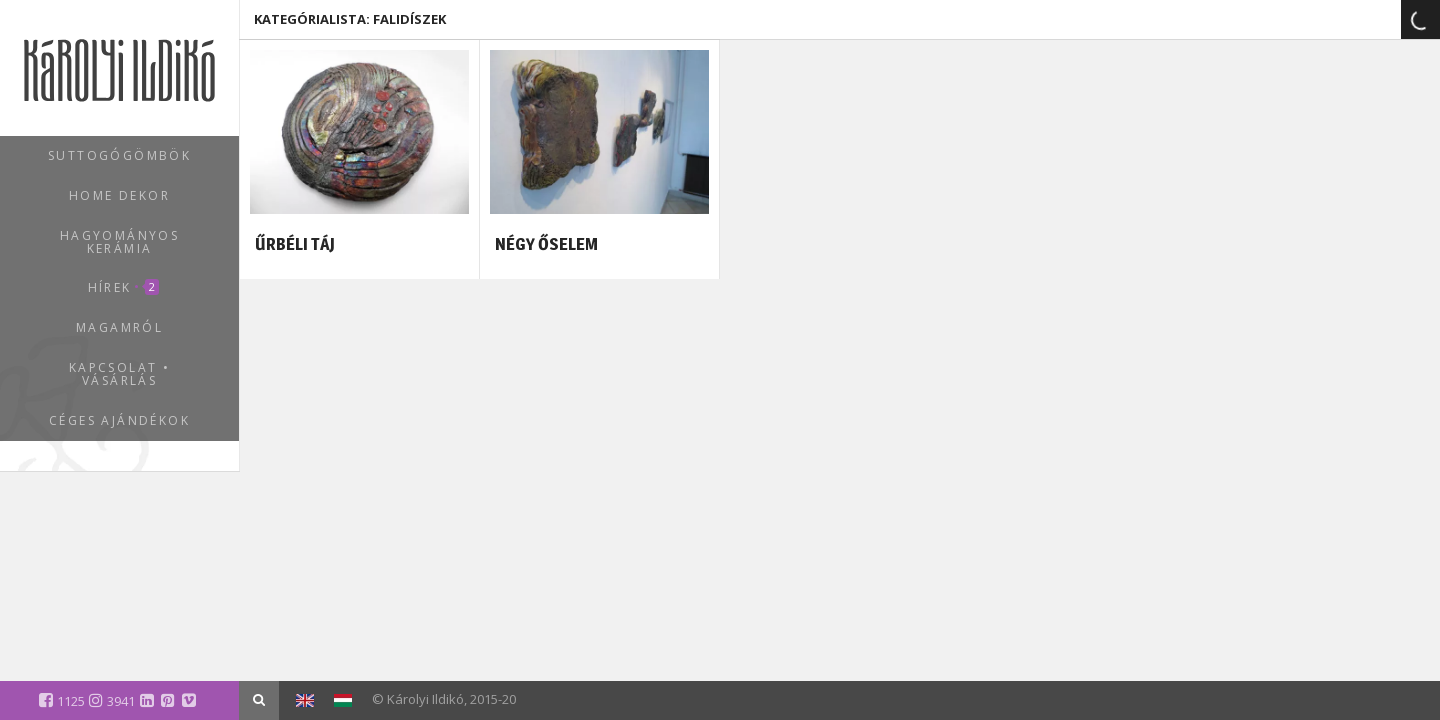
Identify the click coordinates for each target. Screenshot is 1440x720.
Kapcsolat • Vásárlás (119, 374)
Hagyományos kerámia (119, 242)
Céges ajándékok (119, 420)
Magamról (119, 327)
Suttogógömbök (119, 155)
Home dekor (119, 195)
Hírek (124, 287)
